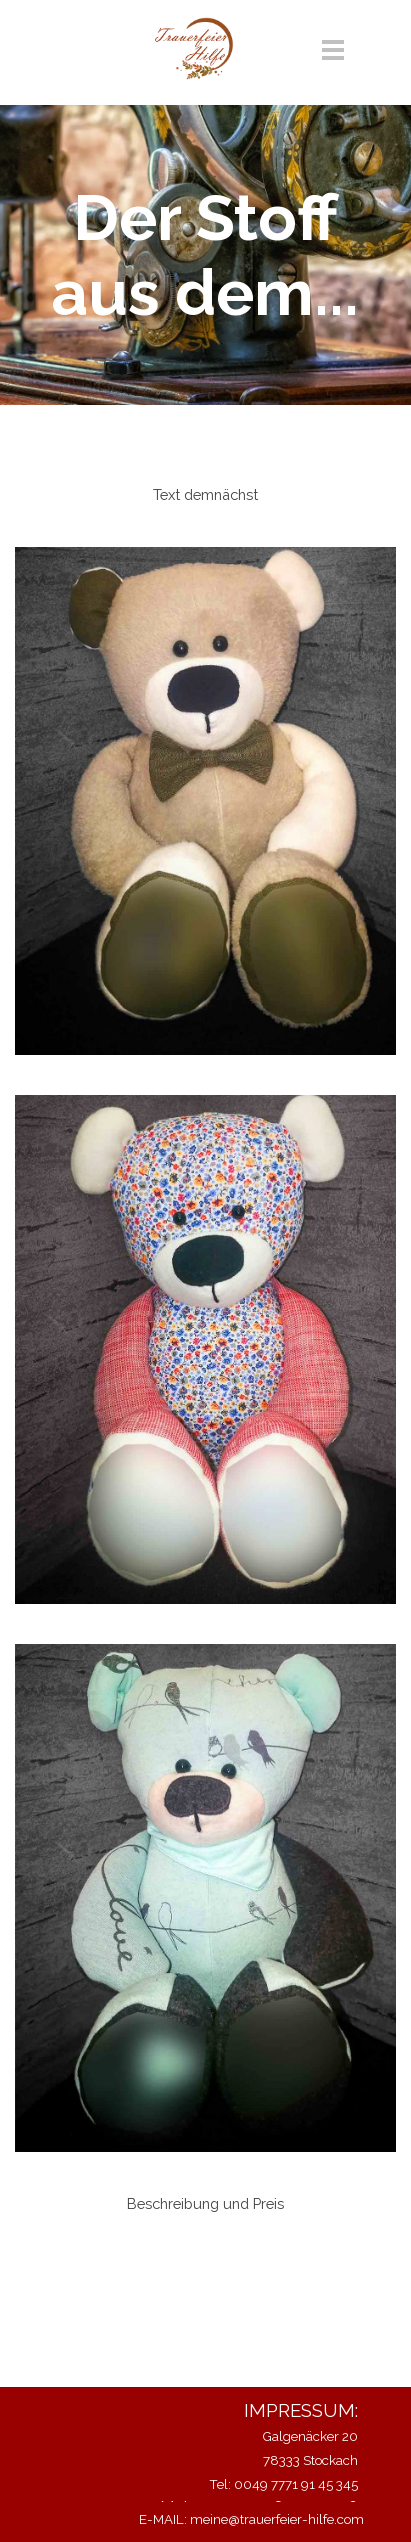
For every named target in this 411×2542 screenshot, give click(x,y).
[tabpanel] (205, 495)
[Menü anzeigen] (333, 49)
